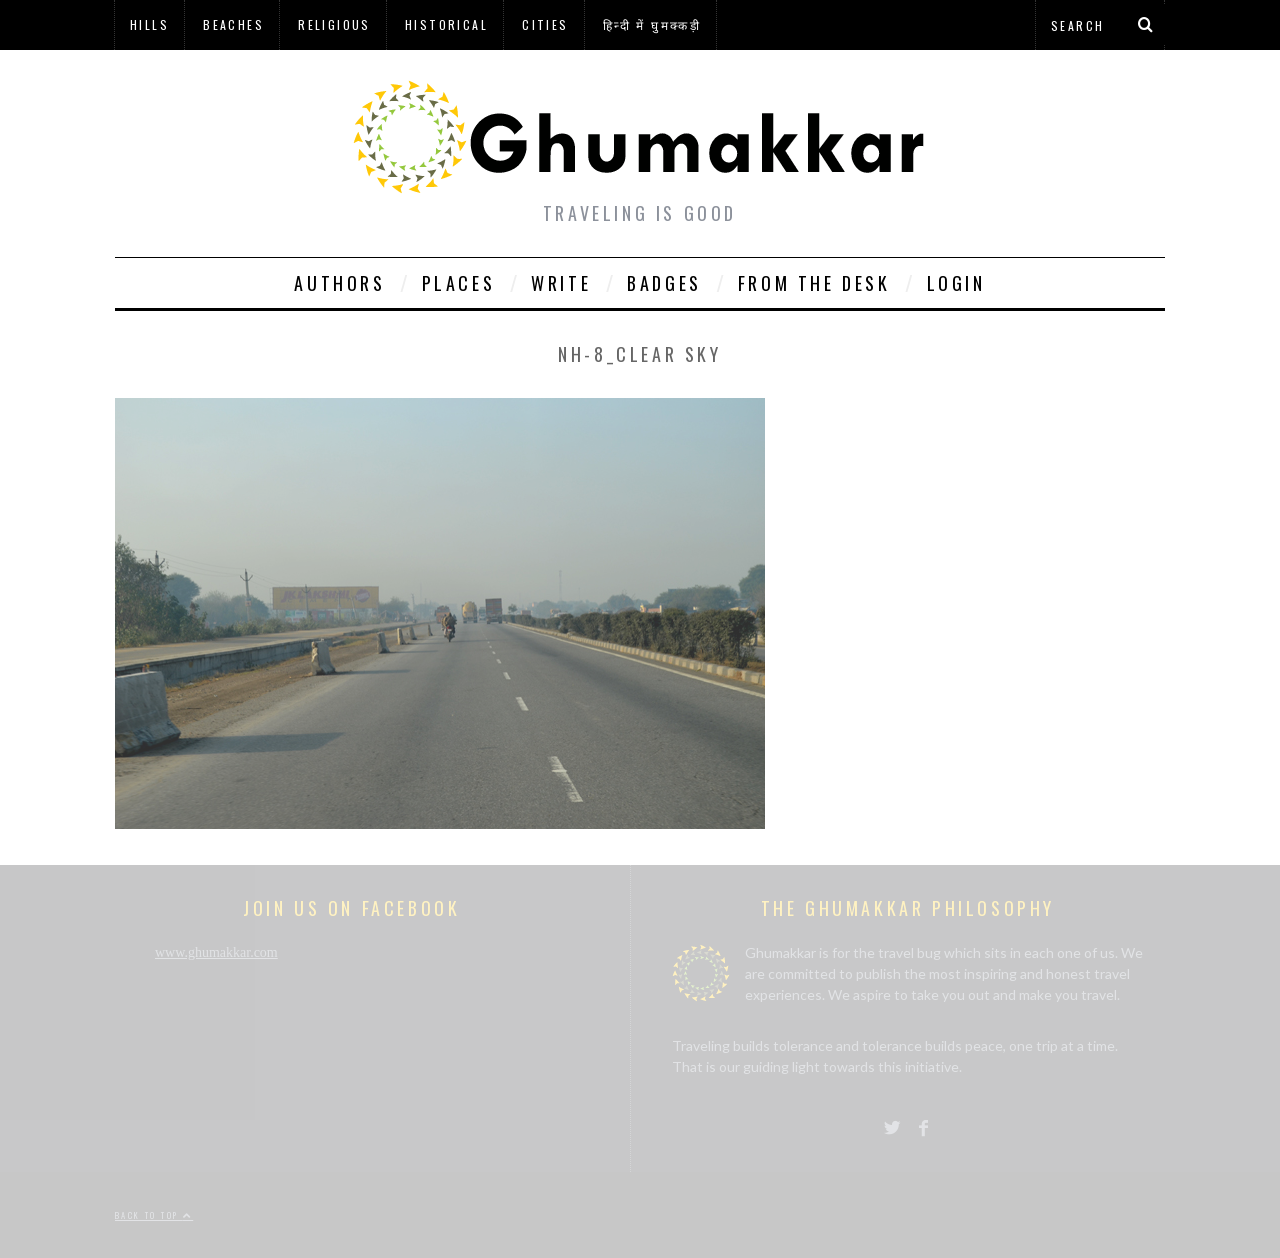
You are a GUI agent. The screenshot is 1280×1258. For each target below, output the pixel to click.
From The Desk (814, 283)
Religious (334, 24)
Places (459, 283)
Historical (446, 24)
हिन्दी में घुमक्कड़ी (652, 24)
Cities (545, 24)
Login (956, 283)
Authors (339, 283)
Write (561, 283)
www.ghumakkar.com (216, 952)
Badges (664, 283)
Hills (149, 24)
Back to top (154, 1215)
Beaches (233, 24)
